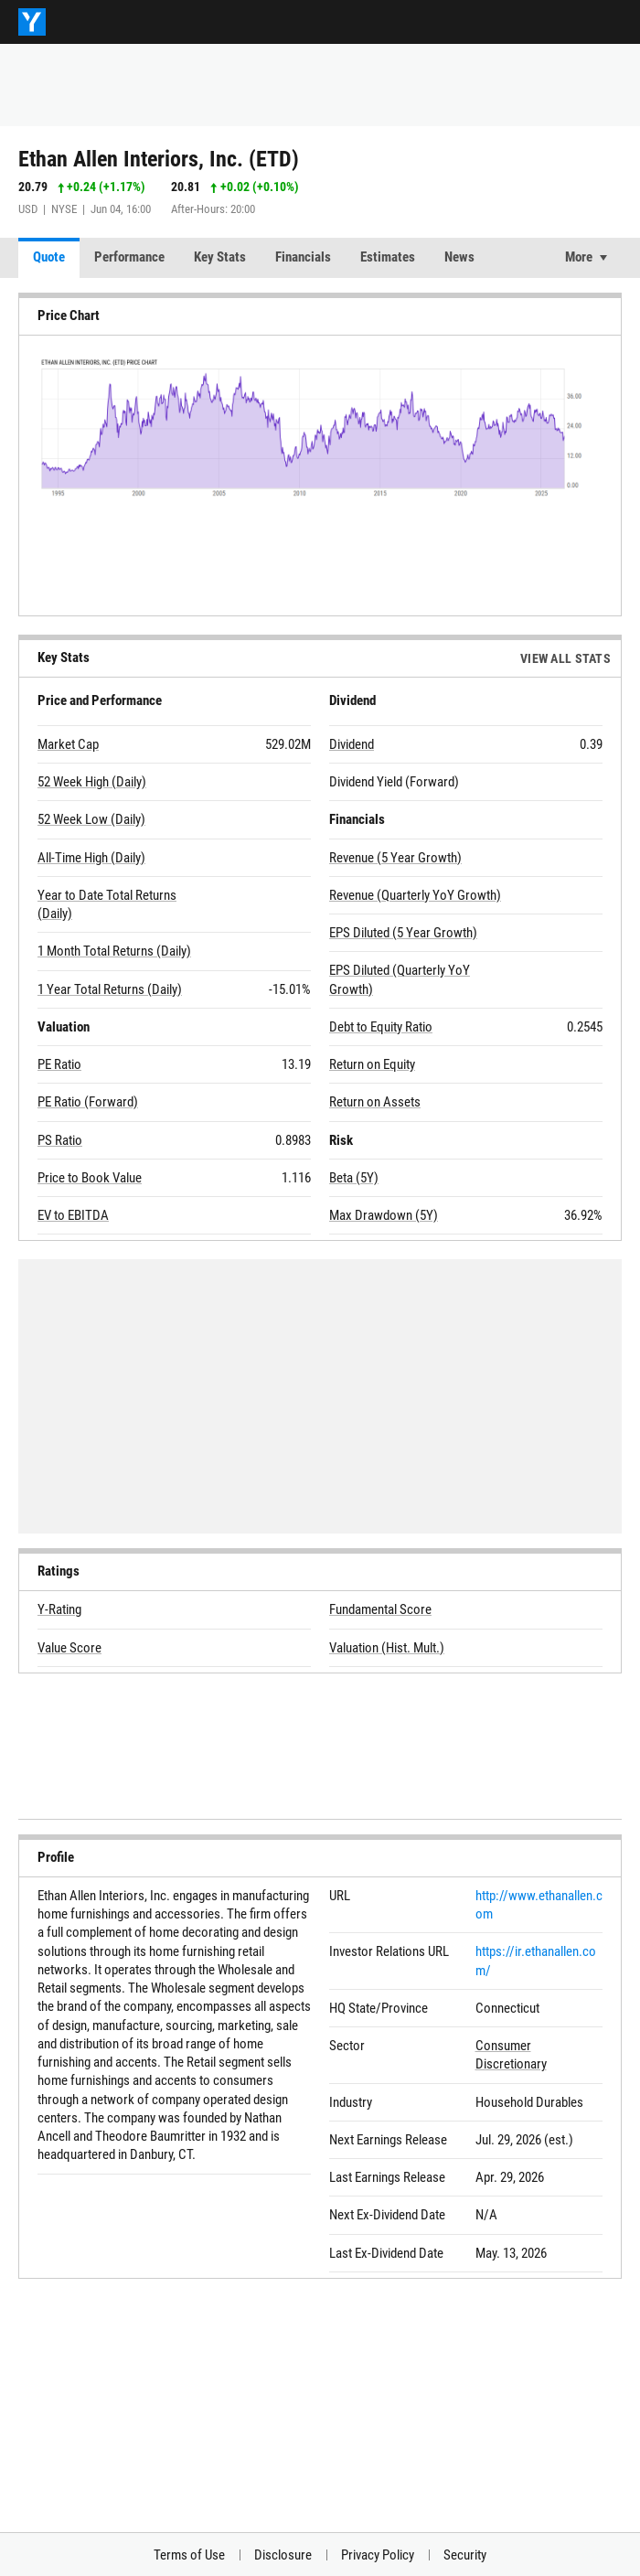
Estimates (387, 257)
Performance (129, 257)
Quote (49, 257)
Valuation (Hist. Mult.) (386, 1648)
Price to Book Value (89, 1178)
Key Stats (220, 257)
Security (464, 2555)
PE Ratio (59, 1064)
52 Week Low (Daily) (91, 819)
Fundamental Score (380, 1609)
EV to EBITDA (73, 1215)
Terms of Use (189, 2555)
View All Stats (565, 658)
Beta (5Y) (354, 1178)
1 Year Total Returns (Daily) (109, 989)
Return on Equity (372, 1064)
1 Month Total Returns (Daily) (114, 951)
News (459, 257)
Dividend (351, 744)
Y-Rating (59, 1609)
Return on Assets (375, 1102)
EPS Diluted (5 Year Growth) (403, 933)
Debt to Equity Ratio (380, 1027)
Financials (303, 257)
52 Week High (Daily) (91, 782)
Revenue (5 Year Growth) (395, 858)
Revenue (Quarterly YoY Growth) (415, 895)
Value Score (69, 1648)
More (578, 257)
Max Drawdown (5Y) (383, 1215)
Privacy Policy (377, 2555)
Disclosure (283, 2555)
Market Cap (68, 744)
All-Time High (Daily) (91, 858)
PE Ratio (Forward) (87, 1102)
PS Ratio (59, 1140)
